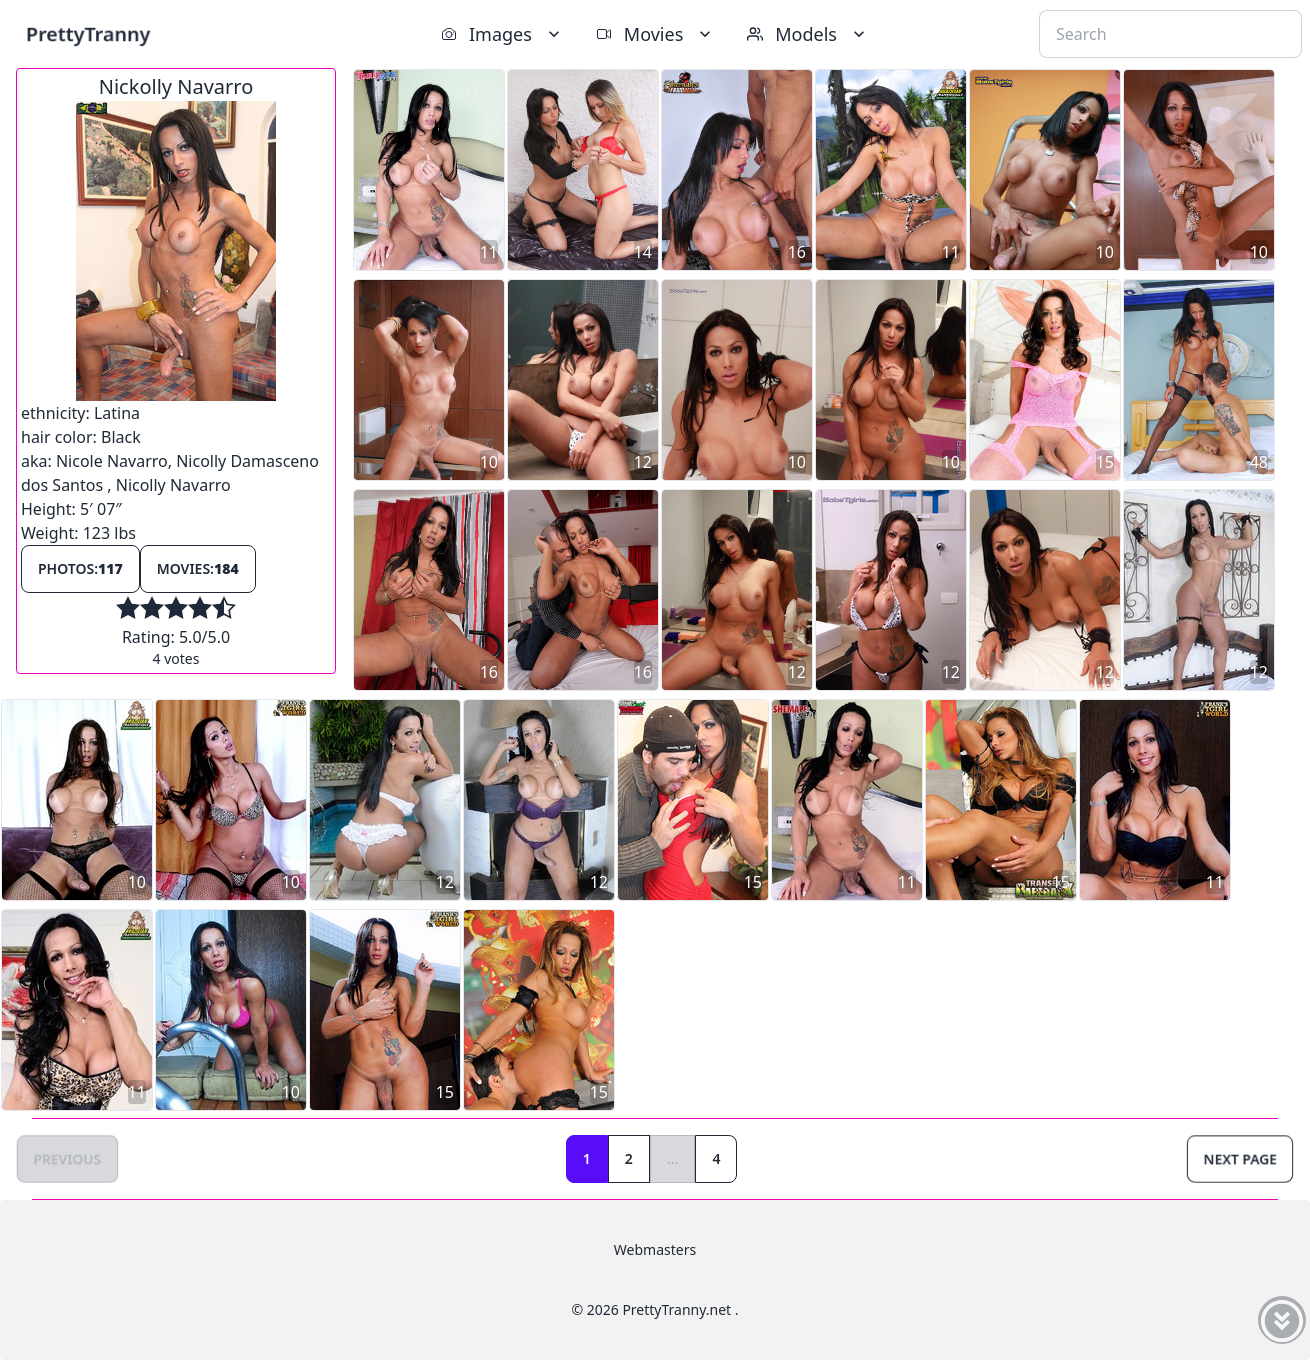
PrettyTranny (88, 33)
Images (502, 34)
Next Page (1240, 1158)
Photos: (80, 568)
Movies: (198, 568)
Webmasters (655, 1249)
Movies (655, 34)
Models (808, 34)
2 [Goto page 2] (629, 1158)
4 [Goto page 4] (716, 1158)
